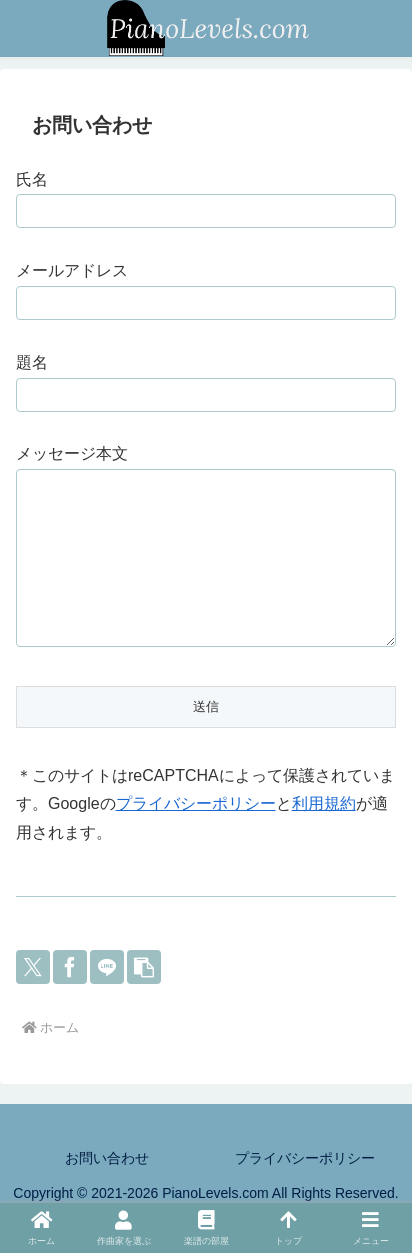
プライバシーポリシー (196, 833)
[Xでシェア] (33, 997)
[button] (144, 997)
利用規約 (324, 833)
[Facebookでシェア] (70, 997)
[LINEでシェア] (107, 997)
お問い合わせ (107, 1188)
